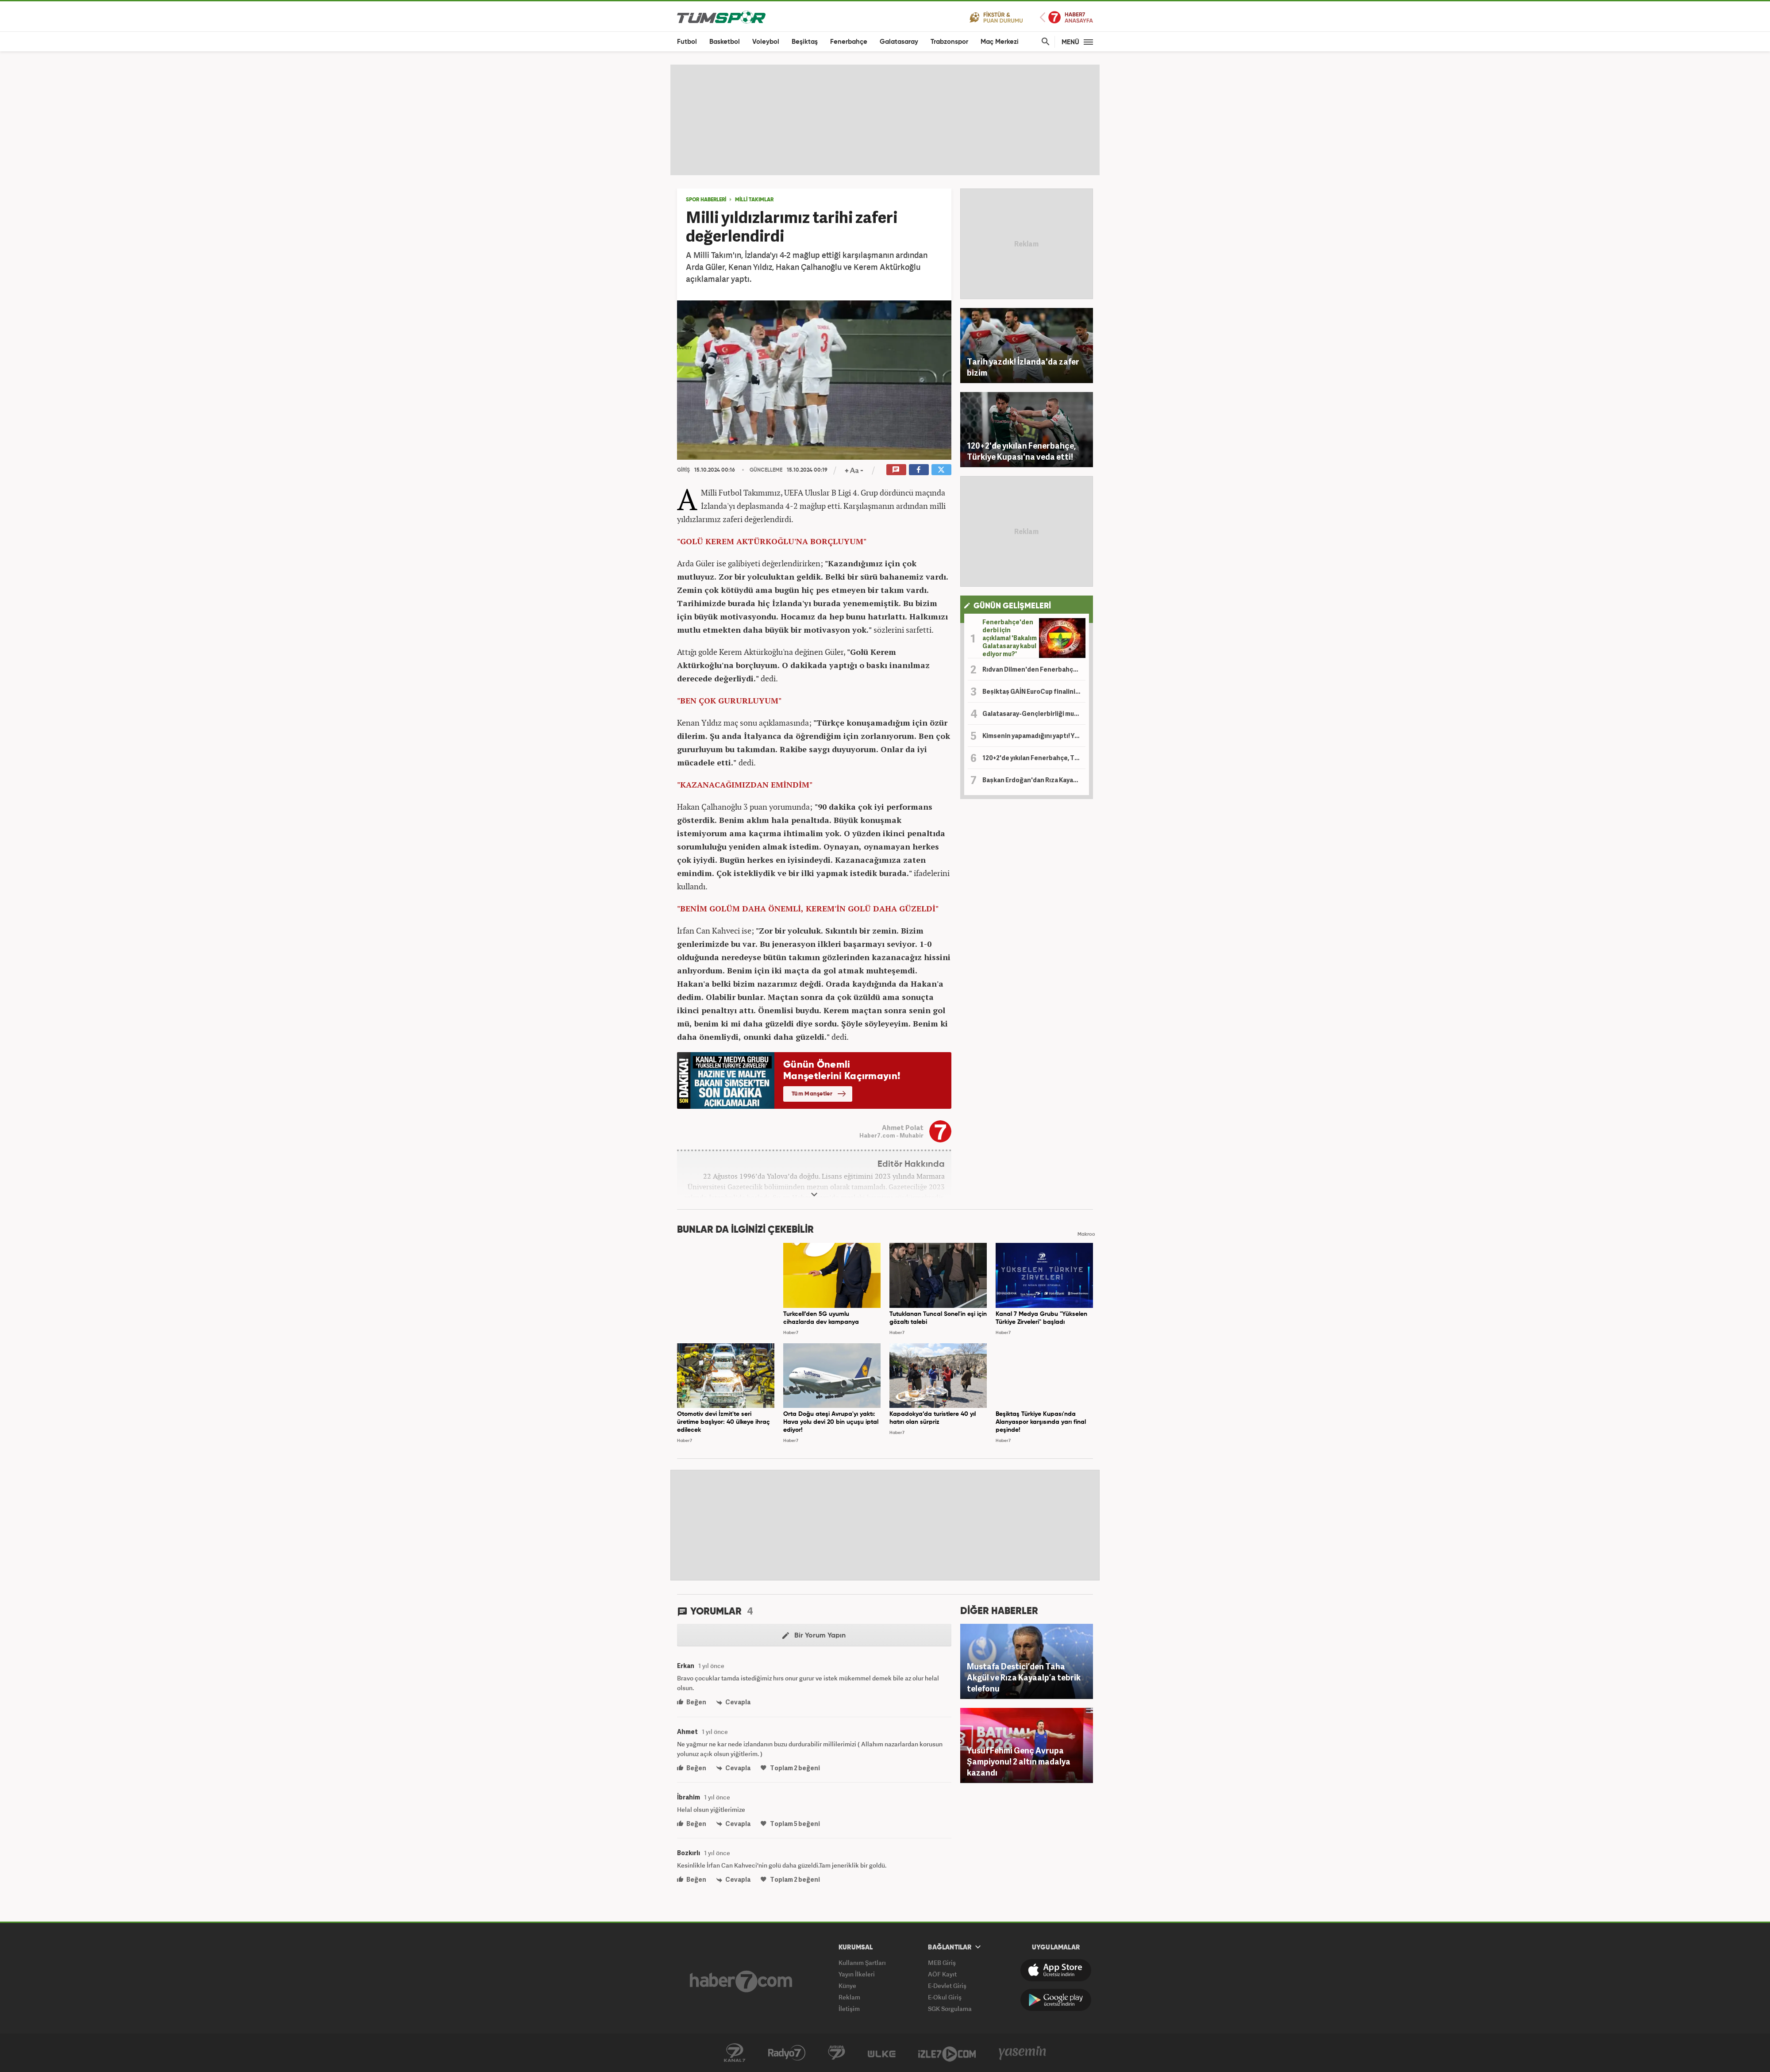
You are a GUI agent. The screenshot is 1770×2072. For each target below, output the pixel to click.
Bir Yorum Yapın (814, 1635)
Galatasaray (899, 41)
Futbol (687, 41)
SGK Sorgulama (950, 2008)
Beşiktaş (805, 41)
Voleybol (765, 41)
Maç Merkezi (1000, 41)
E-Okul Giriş (945, 1997)
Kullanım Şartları (862, 1962)
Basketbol (724, 41)
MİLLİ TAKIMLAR (754, 200)
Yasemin (1022, 2053)
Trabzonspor (949, 41)
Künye (847, 1985)
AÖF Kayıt (942, 1974)
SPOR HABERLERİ (706, 200)
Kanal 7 (734, 2053)
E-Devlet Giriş (947, 1985)
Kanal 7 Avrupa (836, 2053)
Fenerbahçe (848, 41)
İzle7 (947, 2053)
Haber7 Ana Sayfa (1066, 17)
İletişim (849, 2008)
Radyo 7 (786, 2053)
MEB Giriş (942, 1962)
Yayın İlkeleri (857, 1974)
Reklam (849, 1997)
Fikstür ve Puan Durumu (996, 17)
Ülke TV (882, 2053)
